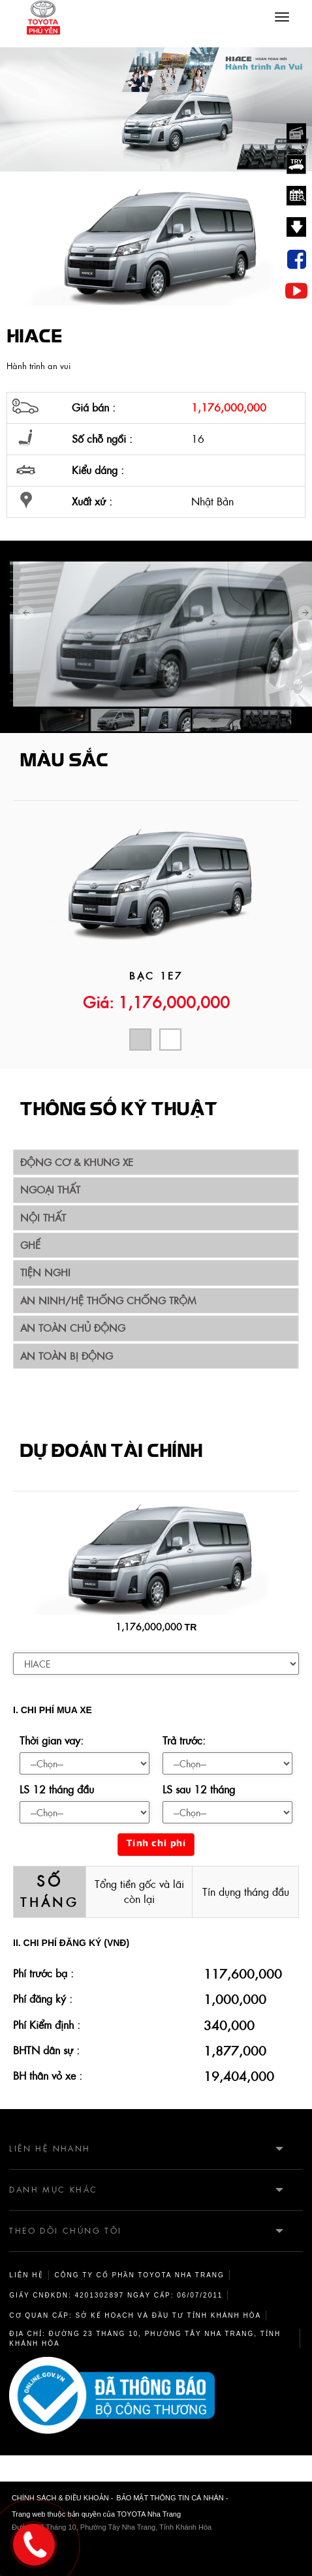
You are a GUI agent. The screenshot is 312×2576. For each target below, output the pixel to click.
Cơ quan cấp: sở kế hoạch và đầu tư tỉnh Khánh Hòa (135, 2315)
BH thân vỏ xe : (47, 2076)
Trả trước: (184, 1740)
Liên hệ (26, 2275)
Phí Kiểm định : (46, 2025)
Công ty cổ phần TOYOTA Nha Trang (140, 2275)
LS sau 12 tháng (199, 1789)
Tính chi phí (156, 1844)
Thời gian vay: (52, 1740)
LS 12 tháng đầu (57, 1789)
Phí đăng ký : (42, 1999)
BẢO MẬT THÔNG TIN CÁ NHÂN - (172, 2498)
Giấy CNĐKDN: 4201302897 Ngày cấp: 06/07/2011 (116, 2295)
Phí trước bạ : (43, 1973)
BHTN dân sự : (46, 2050)
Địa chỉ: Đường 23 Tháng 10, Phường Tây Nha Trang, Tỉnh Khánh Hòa (145, 2338)
